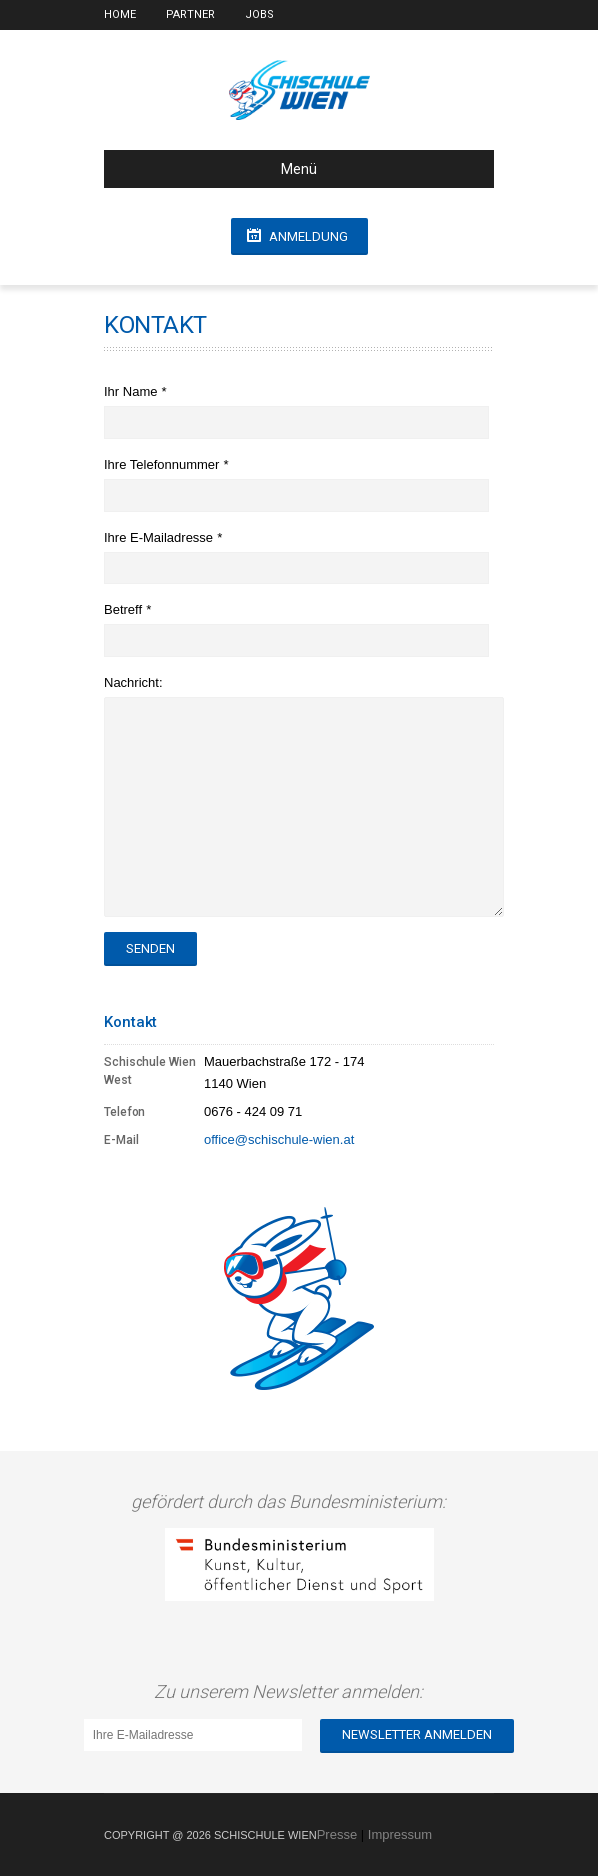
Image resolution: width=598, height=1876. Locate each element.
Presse (337, 1834)
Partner (190, 14)
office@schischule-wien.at (279, 1139)
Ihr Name (132, 391)
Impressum (400, 1834)
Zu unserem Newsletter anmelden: (292, 1691)
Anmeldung (308, 236)
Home (120, 14)
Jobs (259, 14)
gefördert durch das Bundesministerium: (292, 1501)
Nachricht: (133, 682)
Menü (218, 169)
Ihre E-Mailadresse (160, 537)
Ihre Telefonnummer (163, 464)
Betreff (125, 609)
